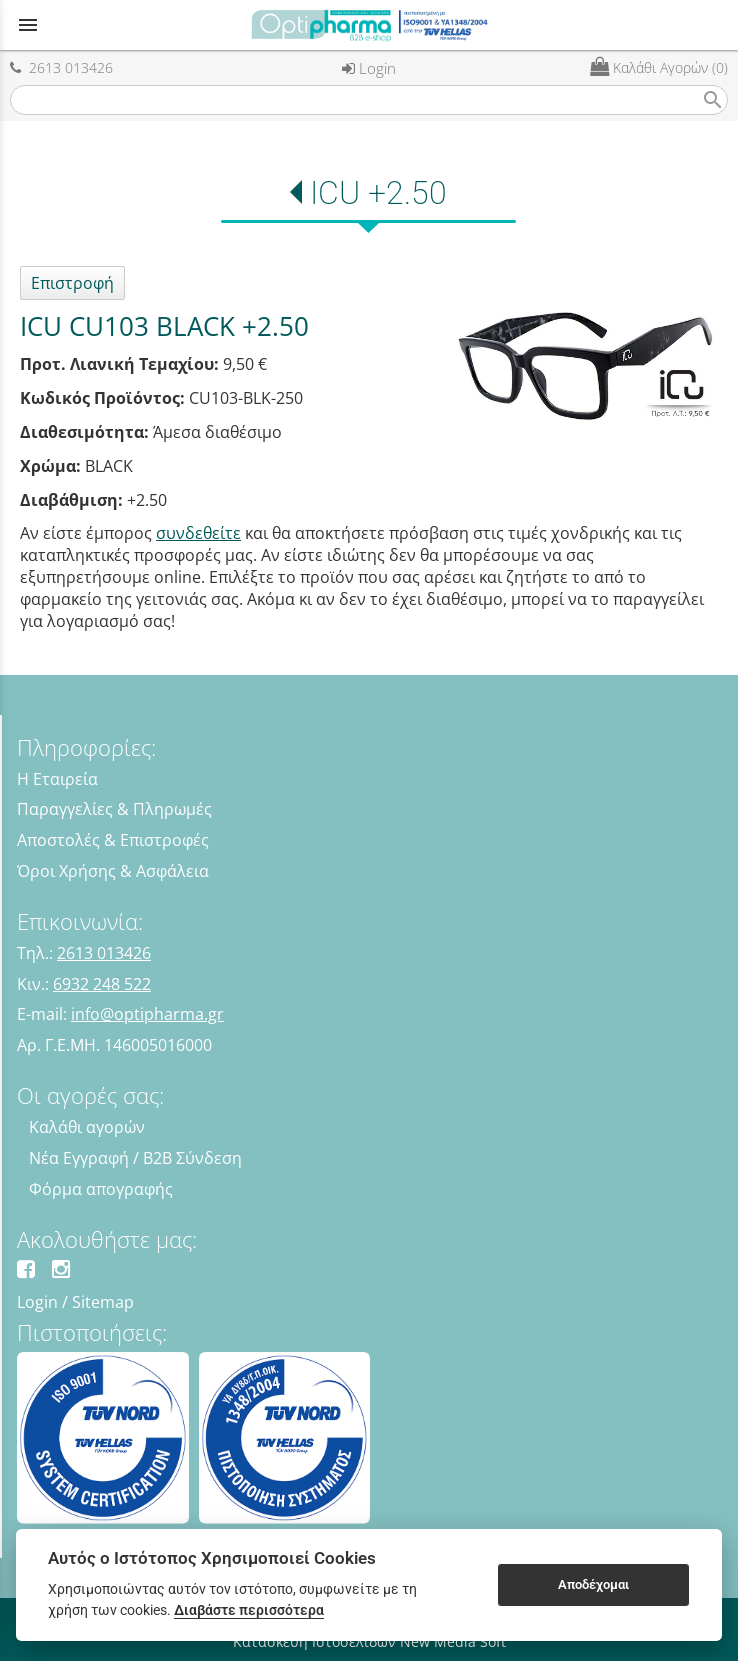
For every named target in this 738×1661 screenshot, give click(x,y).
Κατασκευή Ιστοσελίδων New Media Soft (369, 1641)
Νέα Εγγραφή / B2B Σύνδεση (135, 1158)
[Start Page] (369, 25)
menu (28, 25)
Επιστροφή (72, 283)
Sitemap (103, 1302)
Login (369, 68)
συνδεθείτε (198, 533)
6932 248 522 (102, 984)
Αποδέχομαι (593, 1584)
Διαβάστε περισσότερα (249, 1610)
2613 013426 (61, 67)
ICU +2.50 (378, 193)
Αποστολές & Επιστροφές (113, 840)
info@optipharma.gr (147, 1014)
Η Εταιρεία (57, 779)
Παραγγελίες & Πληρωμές (114, 809)
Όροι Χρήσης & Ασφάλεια (113, 871)
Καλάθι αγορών (87, 1127)
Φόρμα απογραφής (101, 1189)
